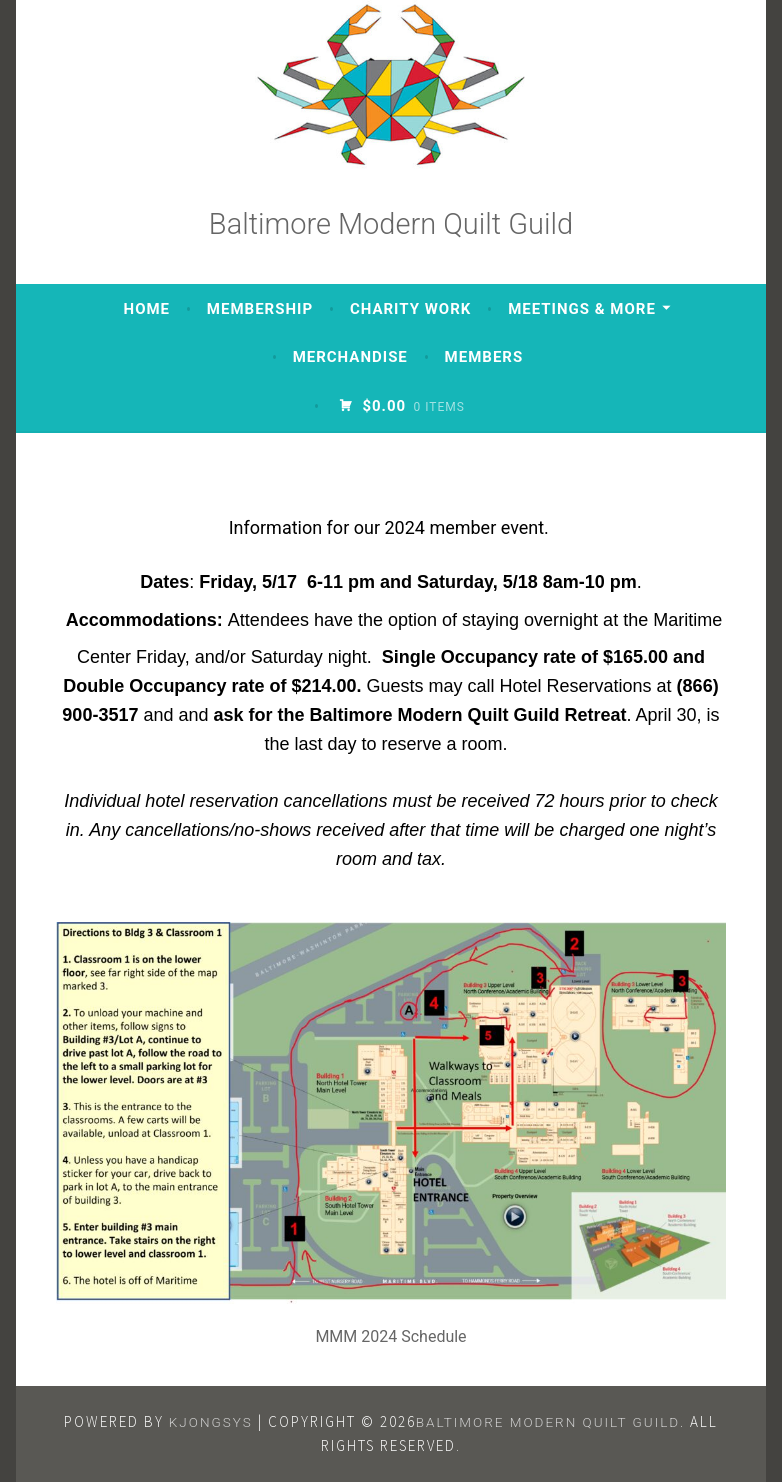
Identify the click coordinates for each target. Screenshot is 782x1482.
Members (484, 357)
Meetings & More (582, 309)
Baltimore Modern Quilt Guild (391, 224)
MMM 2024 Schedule (390, 1336)
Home (147, 309)
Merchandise (350, 357)
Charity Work (410, 309)
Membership (260, 309)
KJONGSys (211, 1422)
